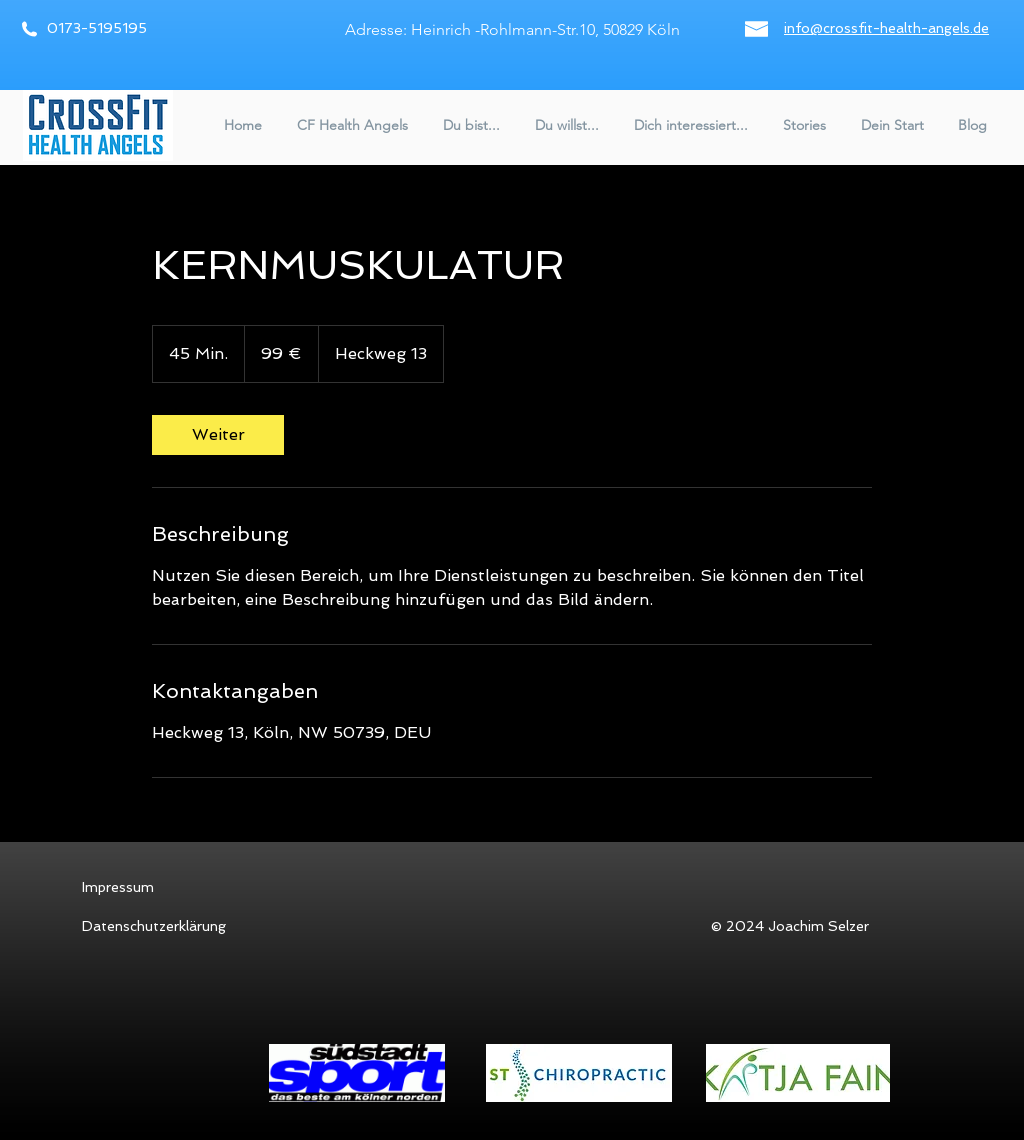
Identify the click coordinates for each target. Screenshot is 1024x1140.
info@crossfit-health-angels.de (886, 28)
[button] (350, 125)
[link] (218, 435)
